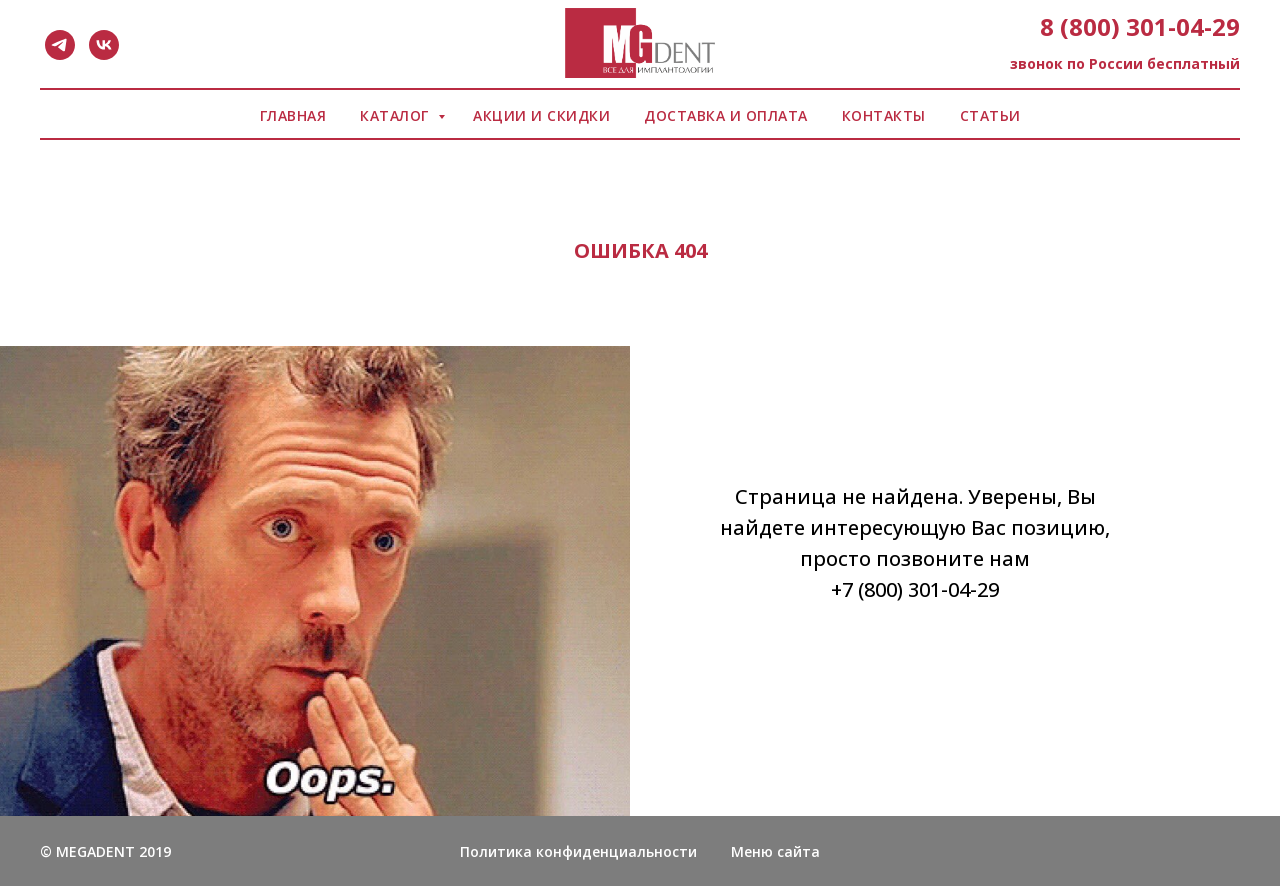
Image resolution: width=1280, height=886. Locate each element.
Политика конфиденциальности (578, 851)
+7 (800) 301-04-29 (915, 589)
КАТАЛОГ (396, 115)
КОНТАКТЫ (884, 115)
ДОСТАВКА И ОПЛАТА (726, 115)
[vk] (104, 45)
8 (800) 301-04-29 (1140, 26)
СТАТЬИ (990, 115)
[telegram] (60, 45)
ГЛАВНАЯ (293, 115)
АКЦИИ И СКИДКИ (541, 115)
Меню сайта (775, 851)
